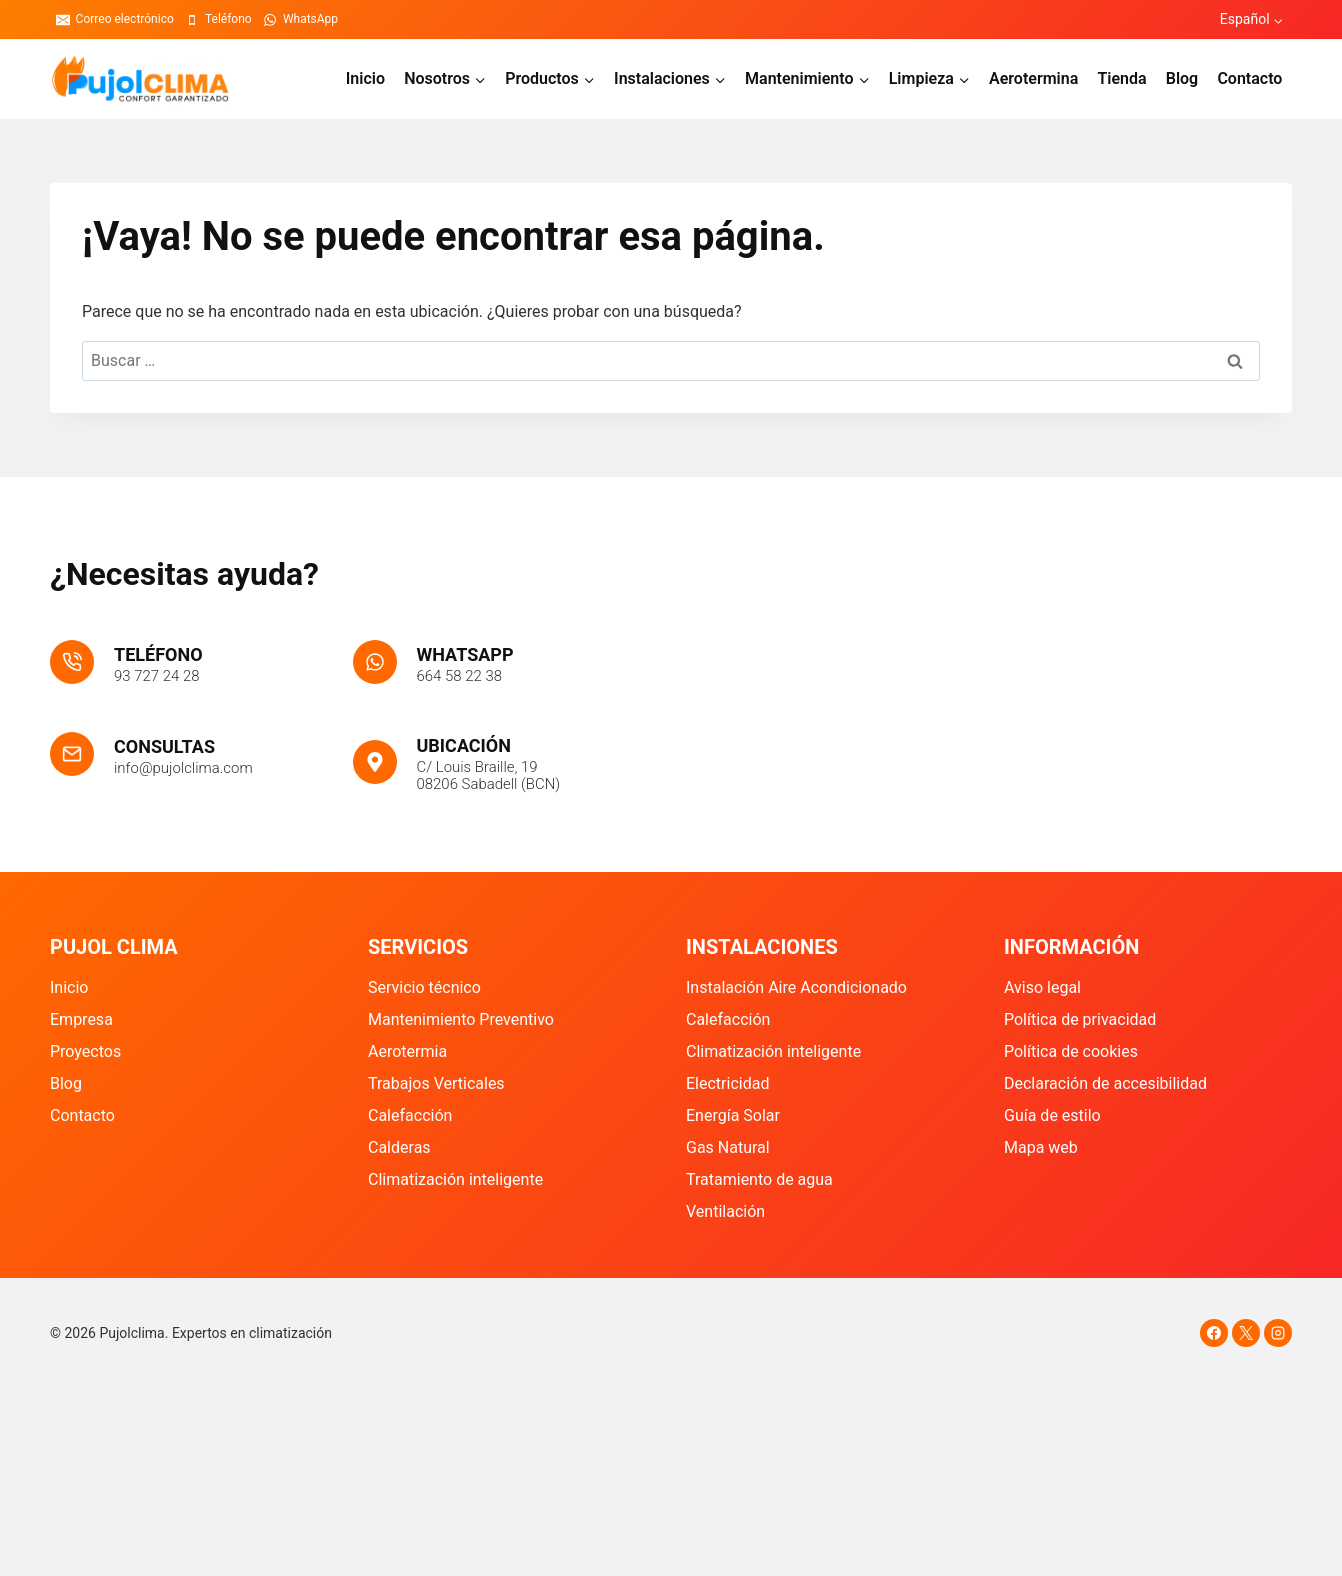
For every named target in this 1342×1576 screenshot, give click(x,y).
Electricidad (727, 1083)
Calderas (399, 1147)
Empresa (81, 1019)
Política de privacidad (1080, 1019)
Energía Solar (733, 1115)
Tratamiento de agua (759, 1179)
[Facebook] (1214, 1333)
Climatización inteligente (455, 1179)
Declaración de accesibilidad (1105, 1083)
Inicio (365, 78)
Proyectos (85, 1051)
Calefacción (410, 1115)
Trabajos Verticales (436, 1083)
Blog (1182, 78)
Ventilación (725, 1211)
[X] (1246, 1333)
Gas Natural (728, 1147)
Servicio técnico (424, 987)
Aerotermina (1033, 78)
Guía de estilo (1052, 1115)
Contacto (1249, 78)
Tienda (1121, 78)
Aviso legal (1042, 987)
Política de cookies (1071, 1051)
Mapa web (1041, 1147)
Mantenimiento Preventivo (461, 1019)
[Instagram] (1278, 1333)
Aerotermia (407, 1051)
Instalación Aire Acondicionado (796, 987)
